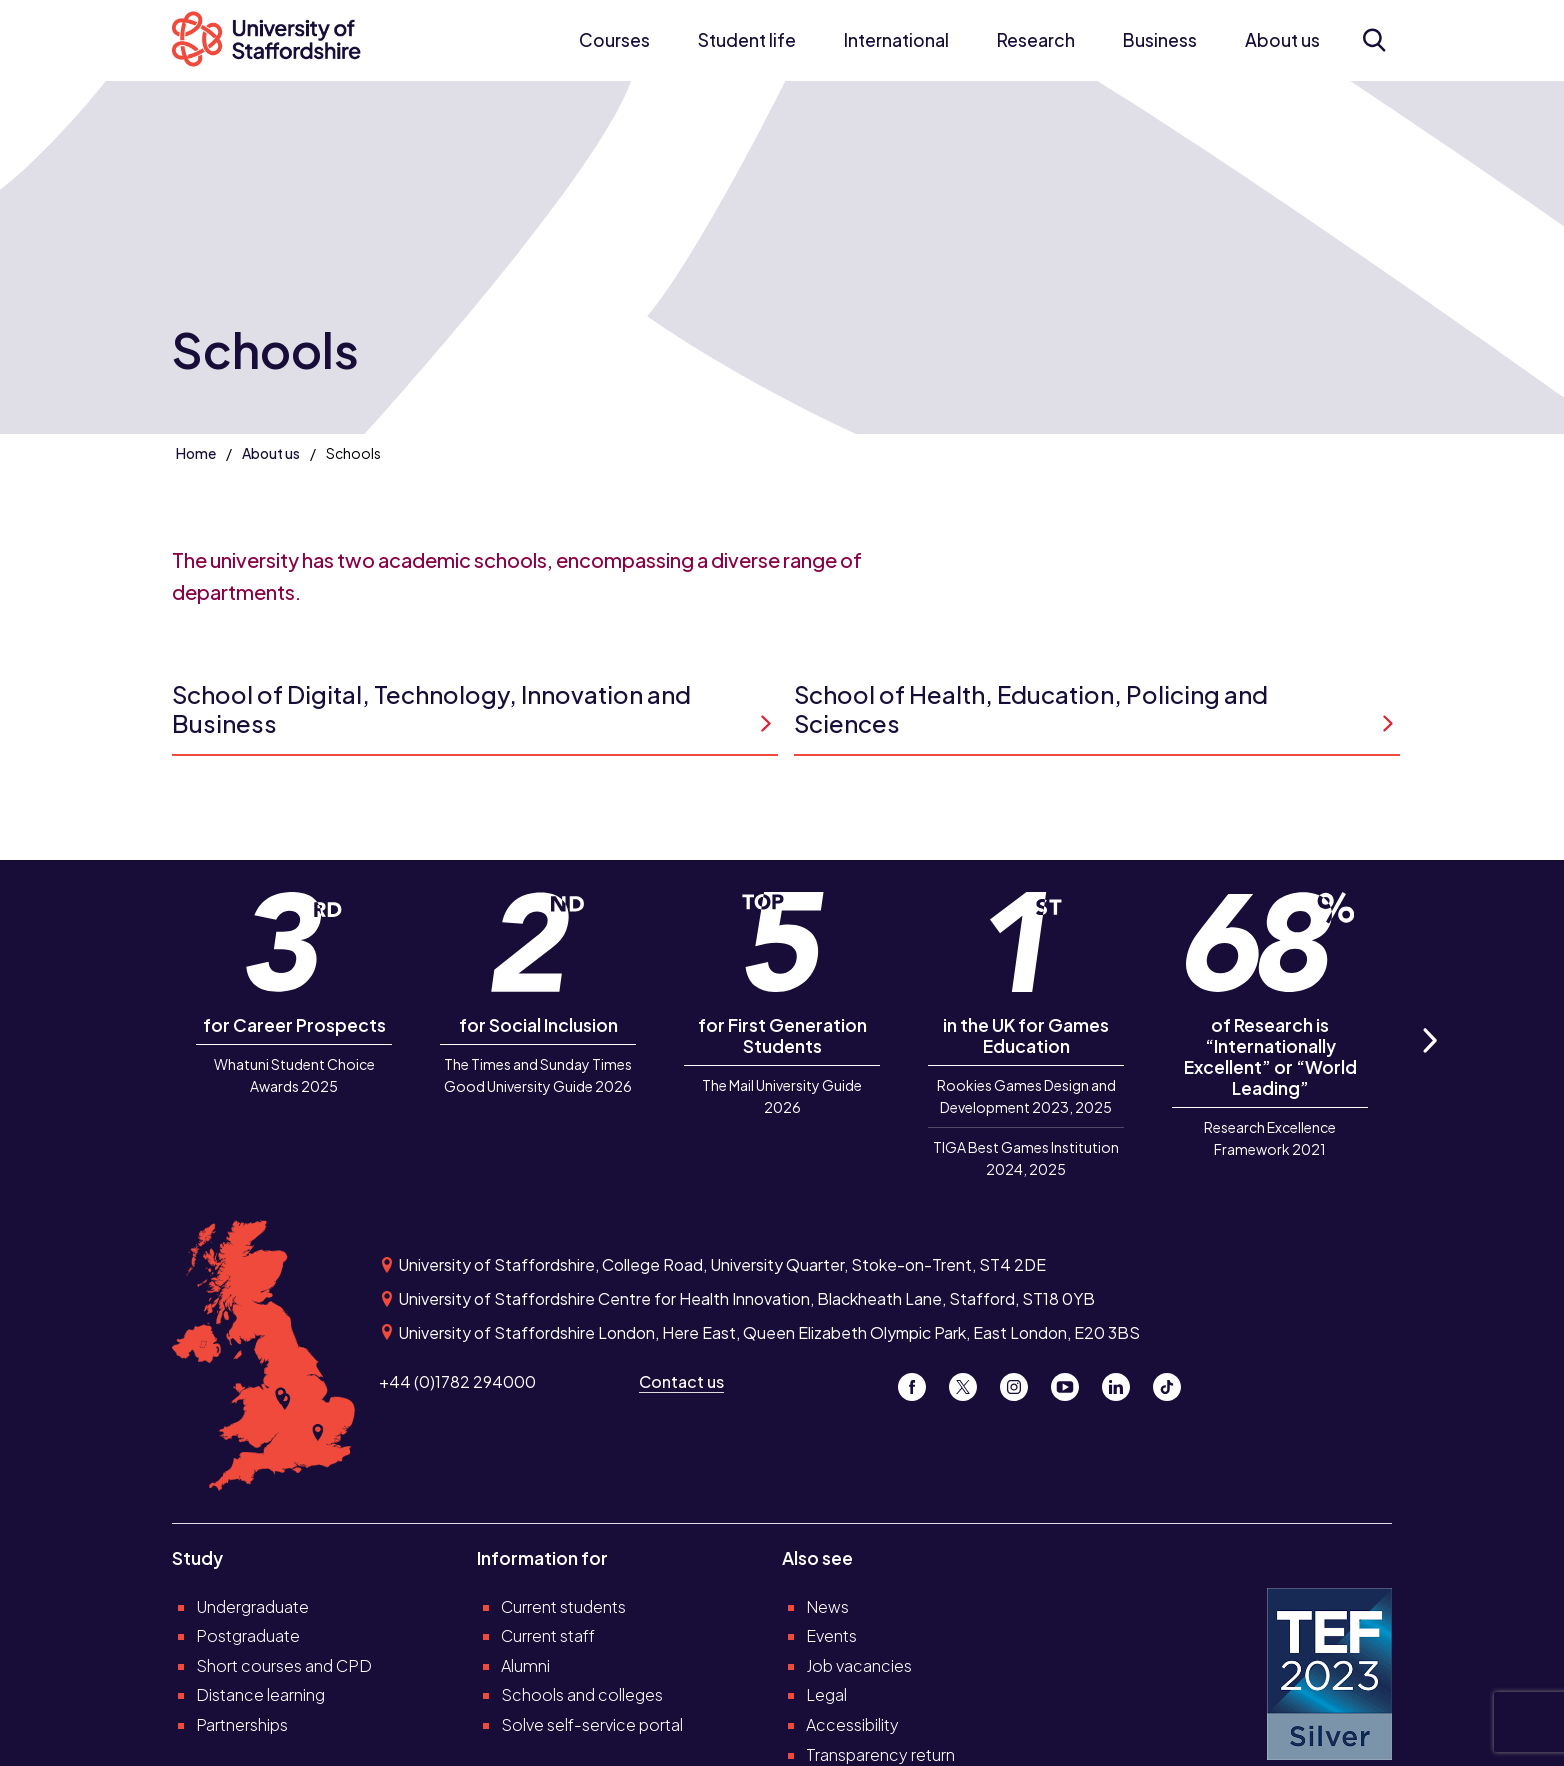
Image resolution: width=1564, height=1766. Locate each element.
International (896, 40)
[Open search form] (1373, 40)
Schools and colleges (582, 1694)
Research (1036, 40)
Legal (826, 1694)
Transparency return (880, 1754)
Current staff (548, 1635)
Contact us (681, 1381)
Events (831, 1635)
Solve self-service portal (592, 1724)
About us (1282, 40)
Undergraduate (252, 1606)
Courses (614, 40)
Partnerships (242, 1724)
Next (1429, 1062)
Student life (747, 40)
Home (196, 453)
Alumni (525, 1665)
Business (1160, 40)
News (827, 1606)
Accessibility (852, 1724)
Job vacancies (859, 1665)
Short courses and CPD (284, 1665)
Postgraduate (248, 1635)
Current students (563, 1606)
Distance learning (260, 1694)
